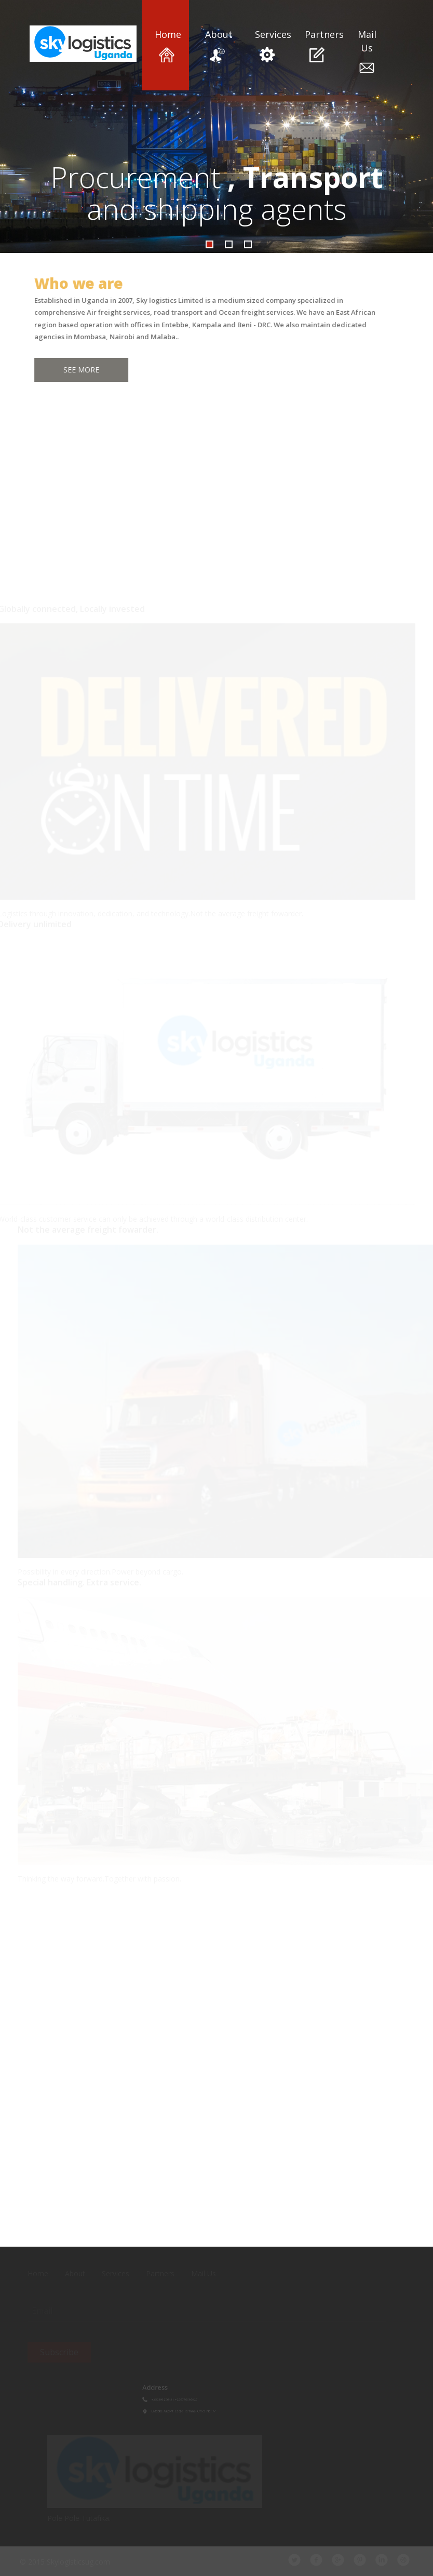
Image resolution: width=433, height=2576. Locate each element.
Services (267, 45)
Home (167, 45)
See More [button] (77, 370)
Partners (317, 45)
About (217, 45)
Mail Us (366, 51)
